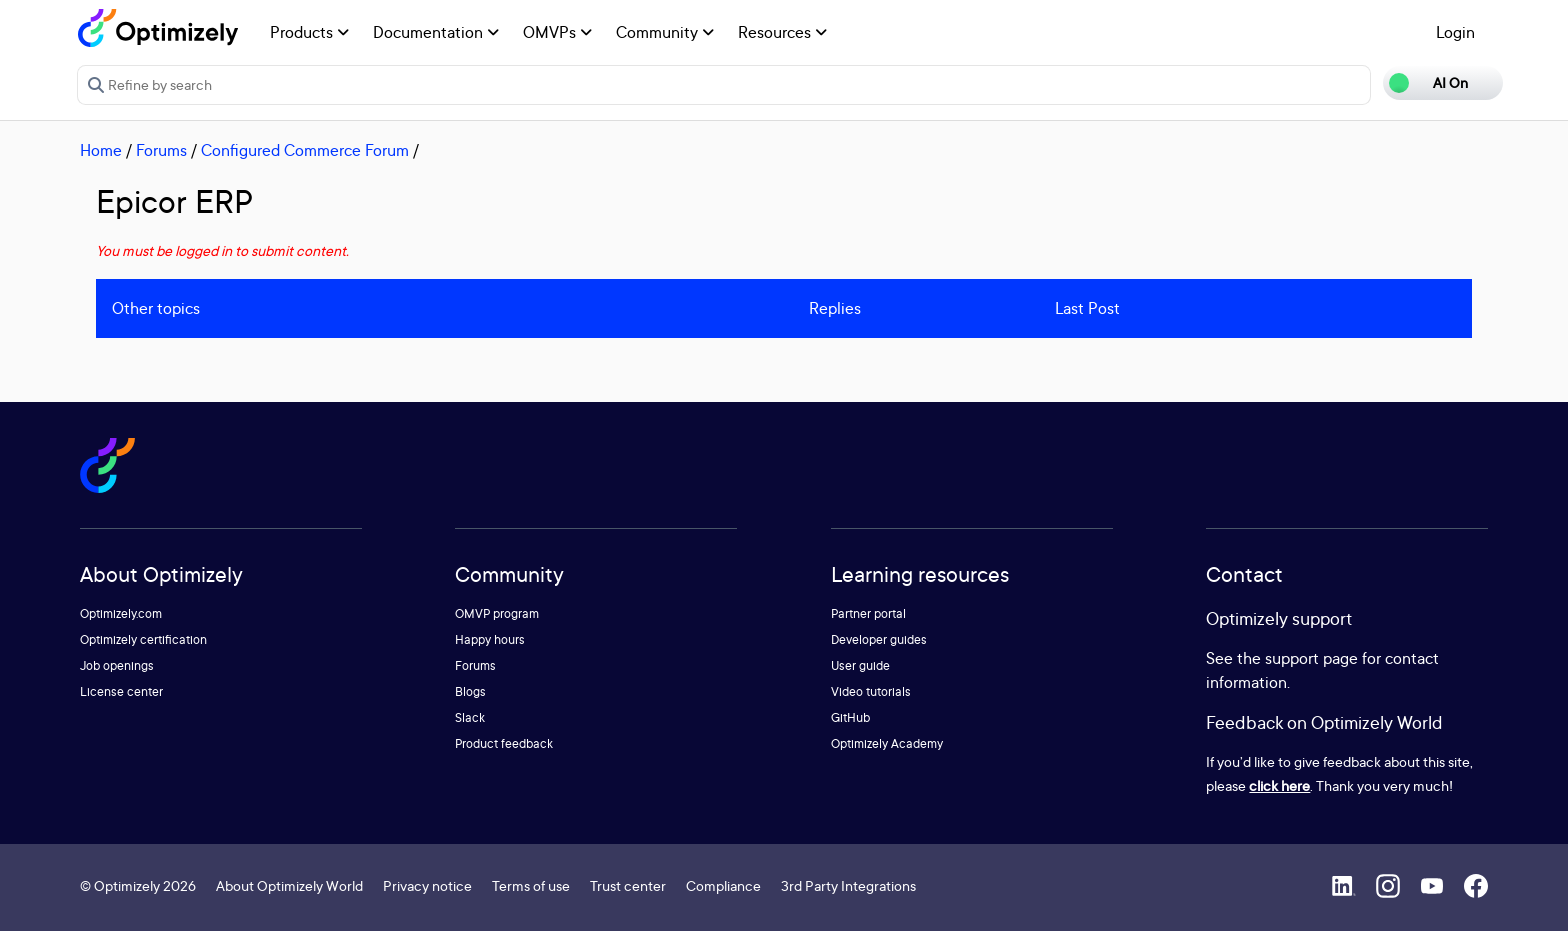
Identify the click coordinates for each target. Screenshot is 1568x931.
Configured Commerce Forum (305, 150)
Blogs (470, 691)
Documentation (436, 32)
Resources (782, 32)
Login (1455, 32)
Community (665, 32)
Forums (161, 150)
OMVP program (497, 613)
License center (121, 691)
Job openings (117, 665)
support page (1311, 658)
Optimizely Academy (887, 743)
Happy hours (490, 639)
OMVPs (557, 32)
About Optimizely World (289, 885)
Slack (470, 717)
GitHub (850, 717)
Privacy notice (427, 885)
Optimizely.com (121, 613)
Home (101, 150)
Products (309, 32)
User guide (860, 665)
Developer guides (879, 639)
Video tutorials (871, 691)
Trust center (628, 885)
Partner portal (868, 613)
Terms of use (531, 885)
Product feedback (504, 743)
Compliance (723, 885)
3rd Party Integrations (848, 885)
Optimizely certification (143, 639)
